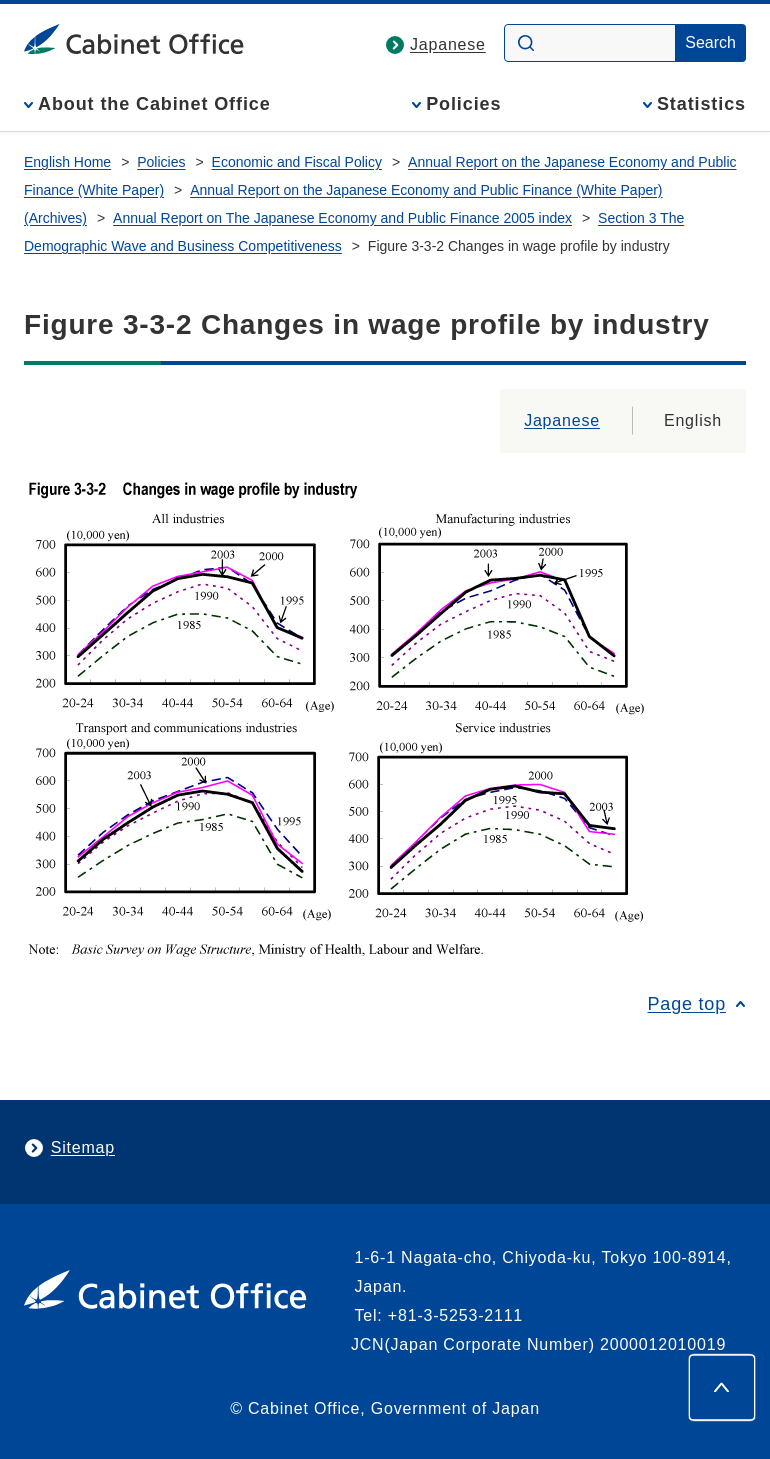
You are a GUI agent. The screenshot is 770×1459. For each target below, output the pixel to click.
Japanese (448, 44)
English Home (67, 162)
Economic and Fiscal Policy (297, 162)
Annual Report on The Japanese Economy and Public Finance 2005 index (342, 218)
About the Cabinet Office (154, 104)
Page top (687, 1004)
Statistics (701, 104)
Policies (463, 104)
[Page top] (722, 1387)
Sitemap (83, 1147)
